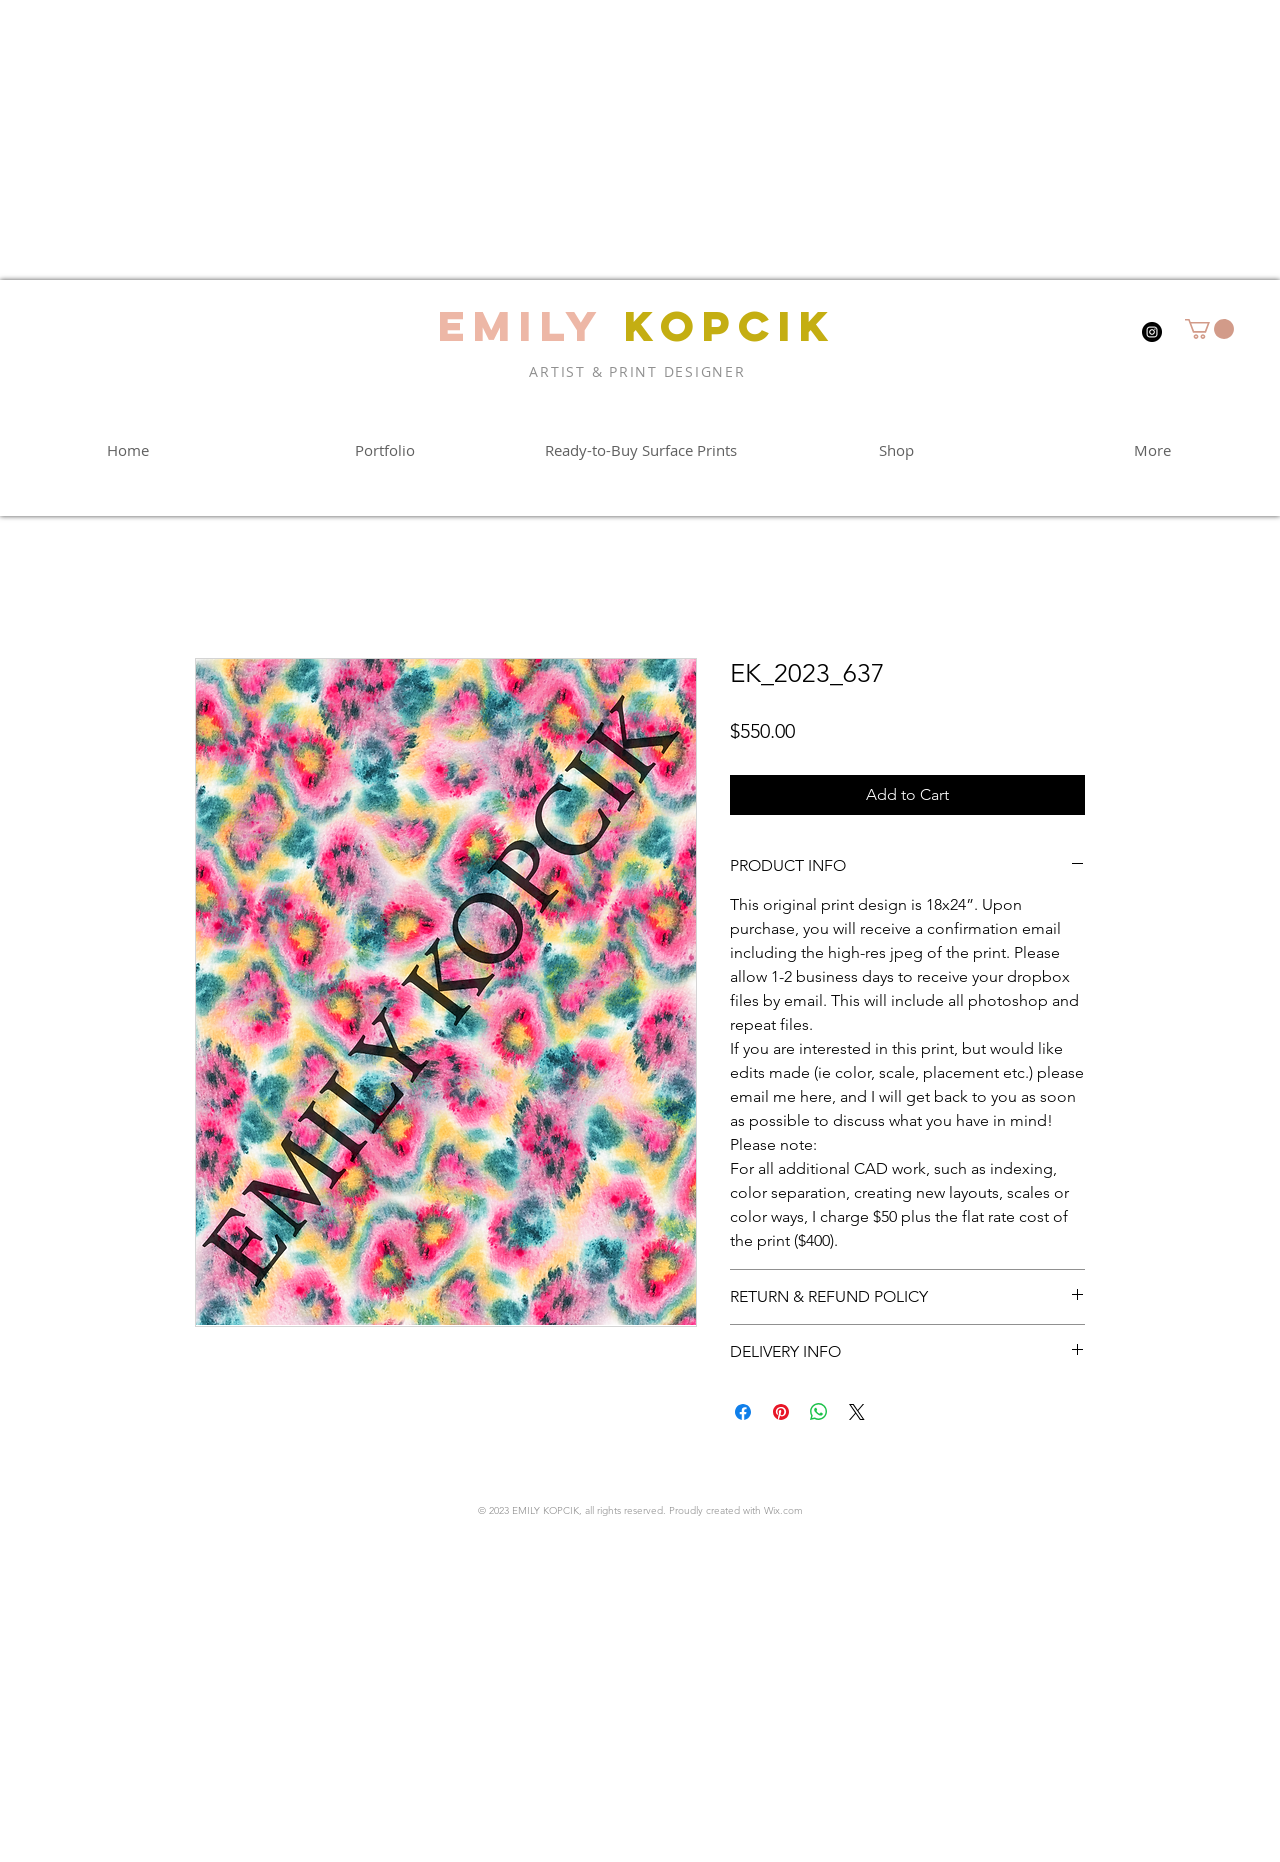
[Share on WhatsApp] (819, 1412)
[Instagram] (1152, 332)
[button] (1209, 329)
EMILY (521, 325)
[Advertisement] (600, 140)
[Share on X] (857, 1412)
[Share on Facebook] (743, 1412)
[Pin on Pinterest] (781, 1412)
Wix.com (783, 1510)
